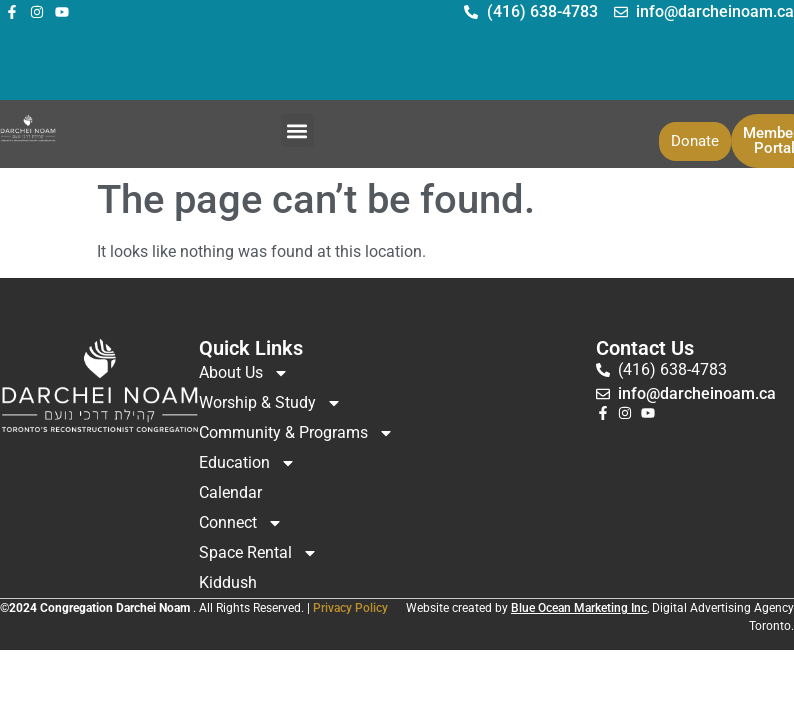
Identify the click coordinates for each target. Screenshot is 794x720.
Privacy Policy (350, 608)
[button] (297, 130)
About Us (244, 373)
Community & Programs (296, 433)
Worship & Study (270, 403)
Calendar (230, 492)
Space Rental (258, 553)
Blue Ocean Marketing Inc (579, 608)
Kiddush (228, 582)
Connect (241, 523)
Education (247, 463)
